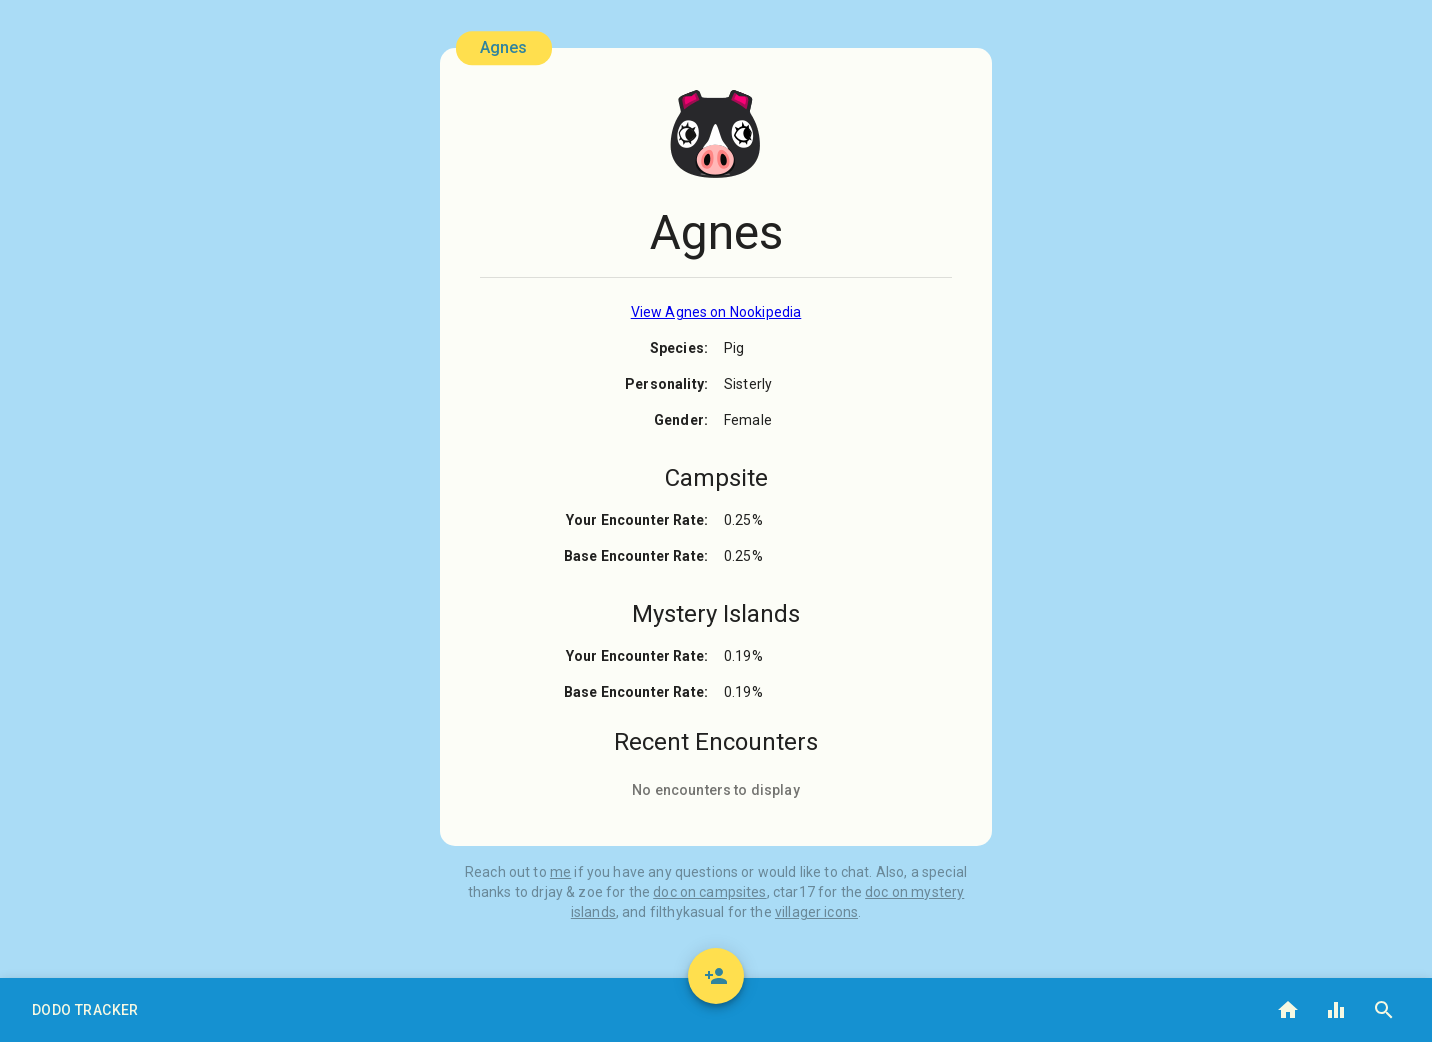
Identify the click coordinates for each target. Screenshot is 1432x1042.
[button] (85, 1010)
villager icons (816, 912)
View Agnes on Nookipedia (716, 312)
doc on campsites (709, 892)
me (560, 872)
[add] (716, 976)
